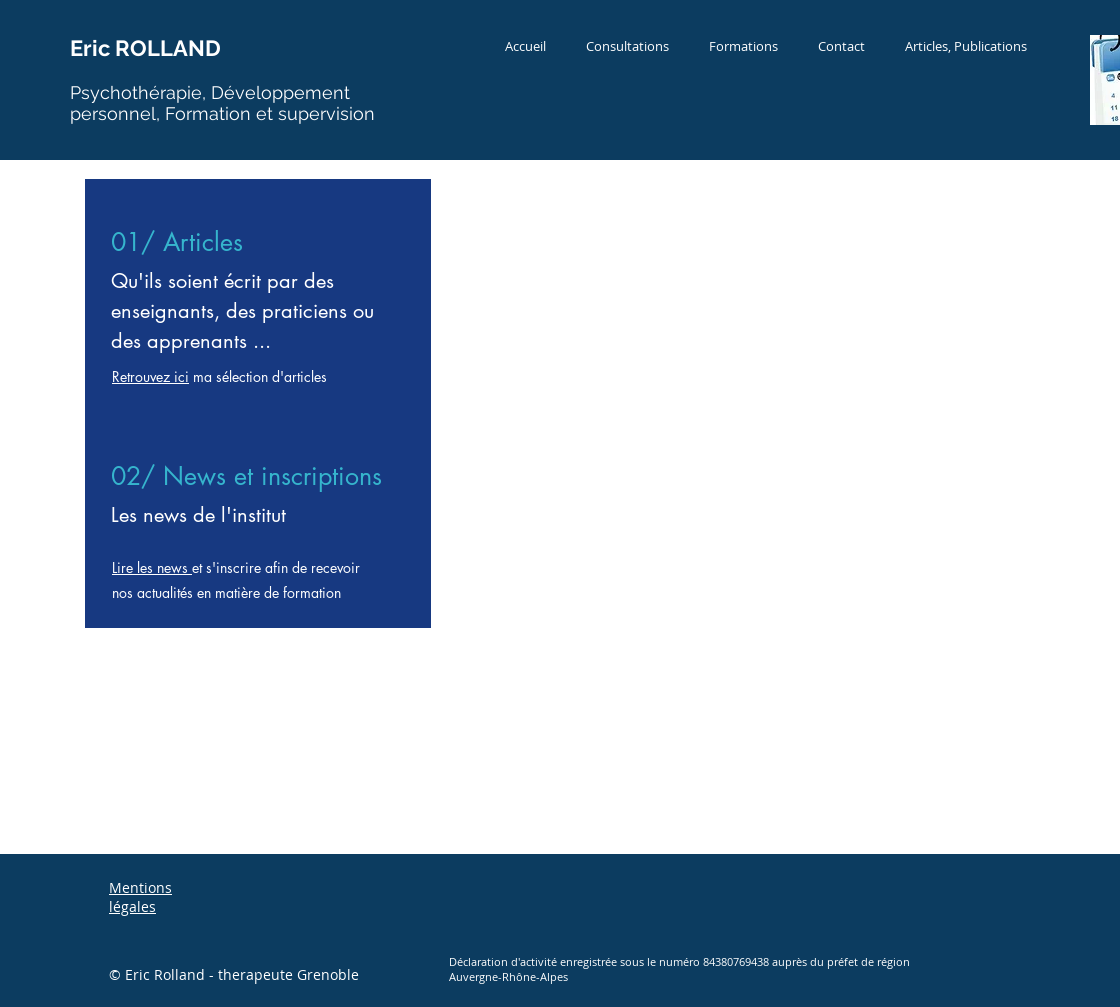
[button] (627, 46)
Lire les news (152, 567)
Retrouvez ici (150, 376)
